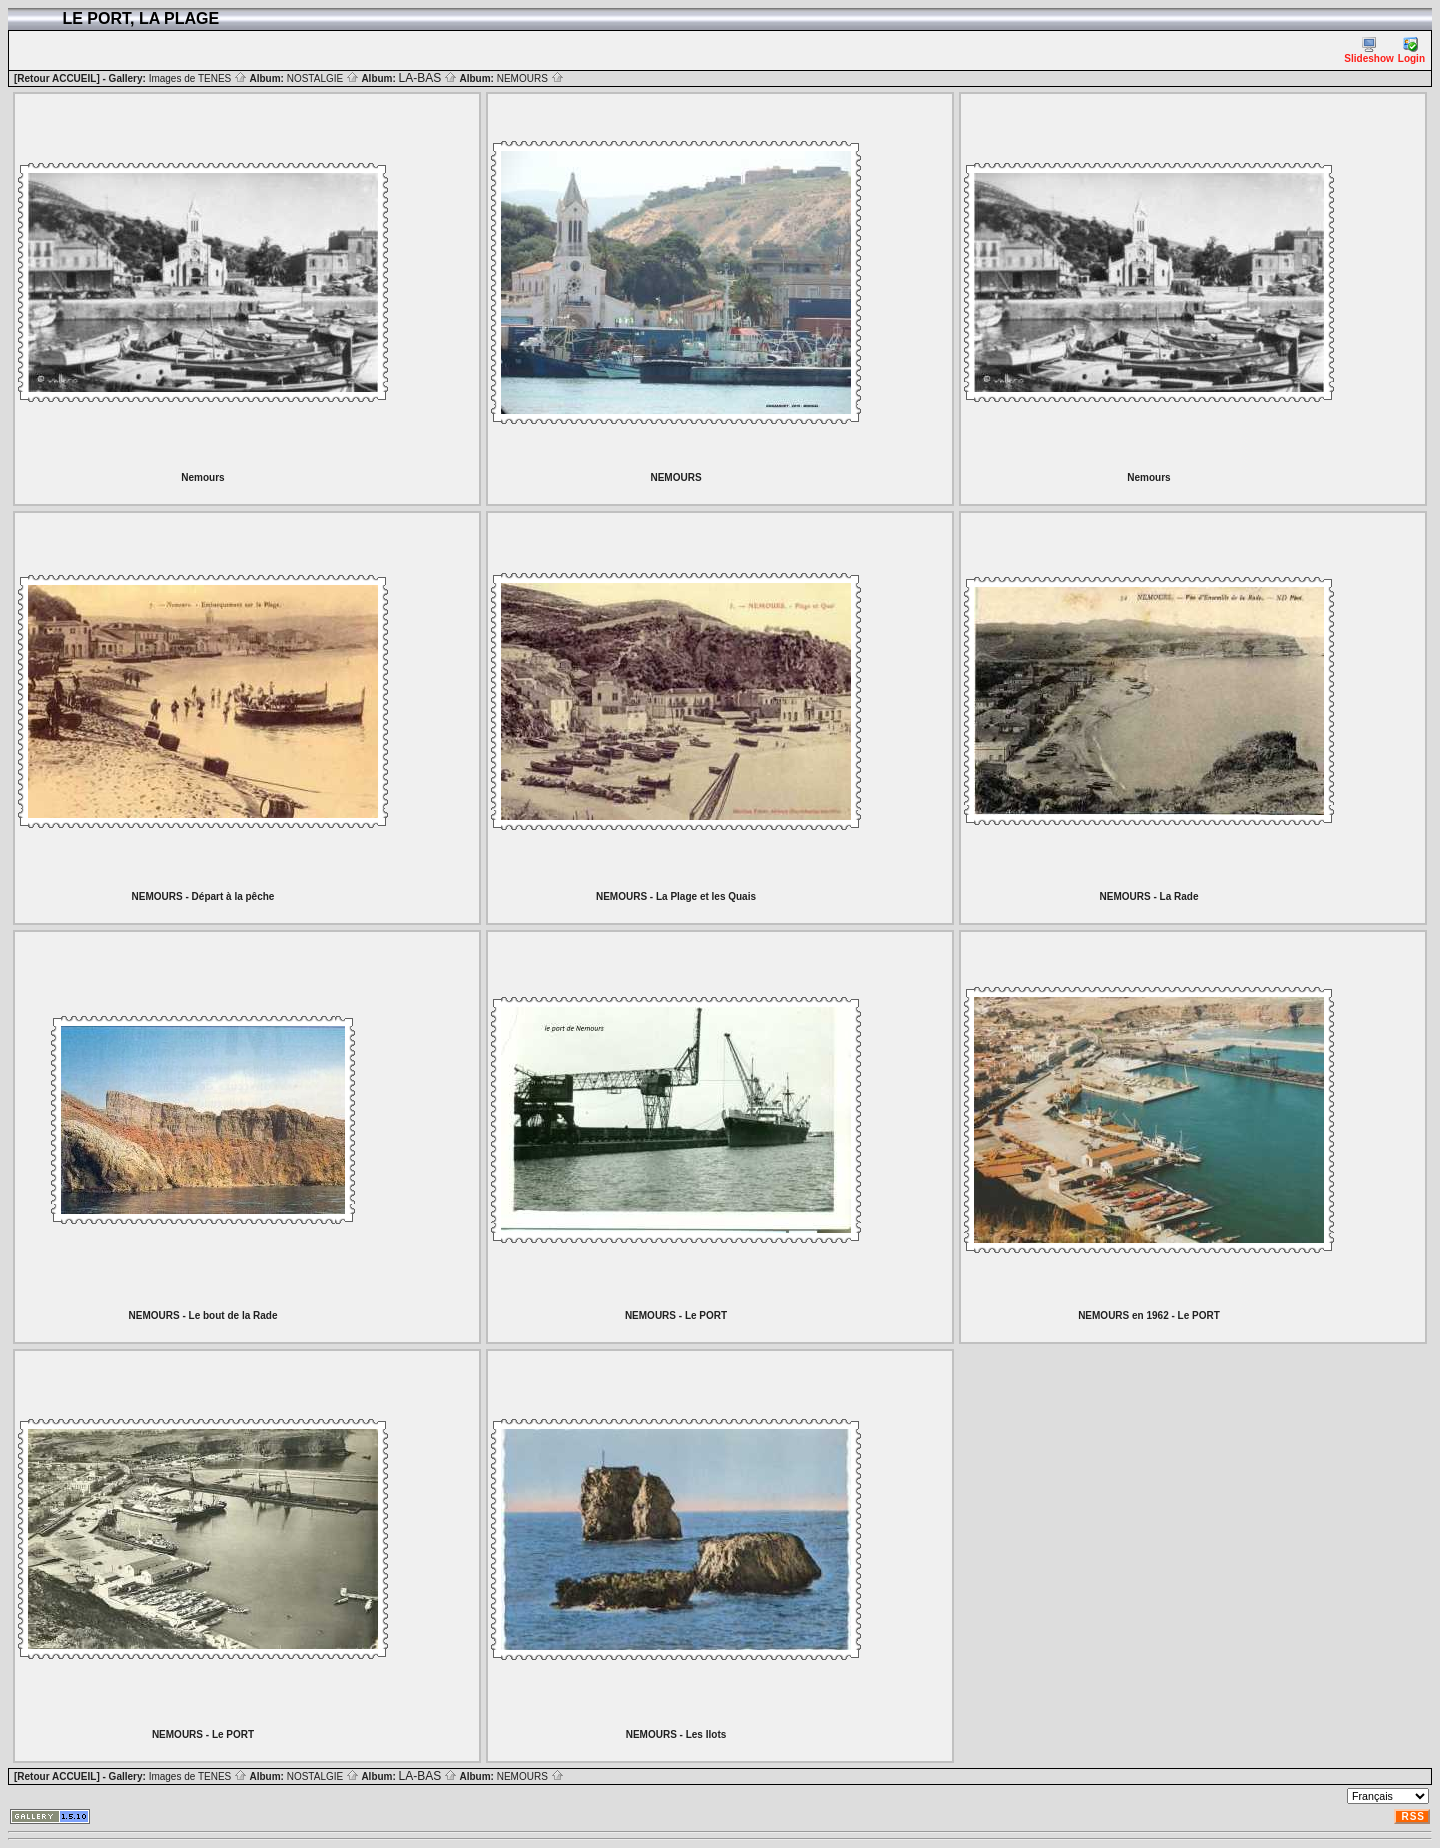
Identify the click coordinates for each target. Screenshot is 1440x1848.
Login (1411, 50)
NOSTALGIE (323, 78)
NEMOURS (530, 78)
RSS (1413, 1816)
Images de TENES (198, 78)
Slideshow (1368, 50)
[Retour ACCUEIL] (57, 78)
